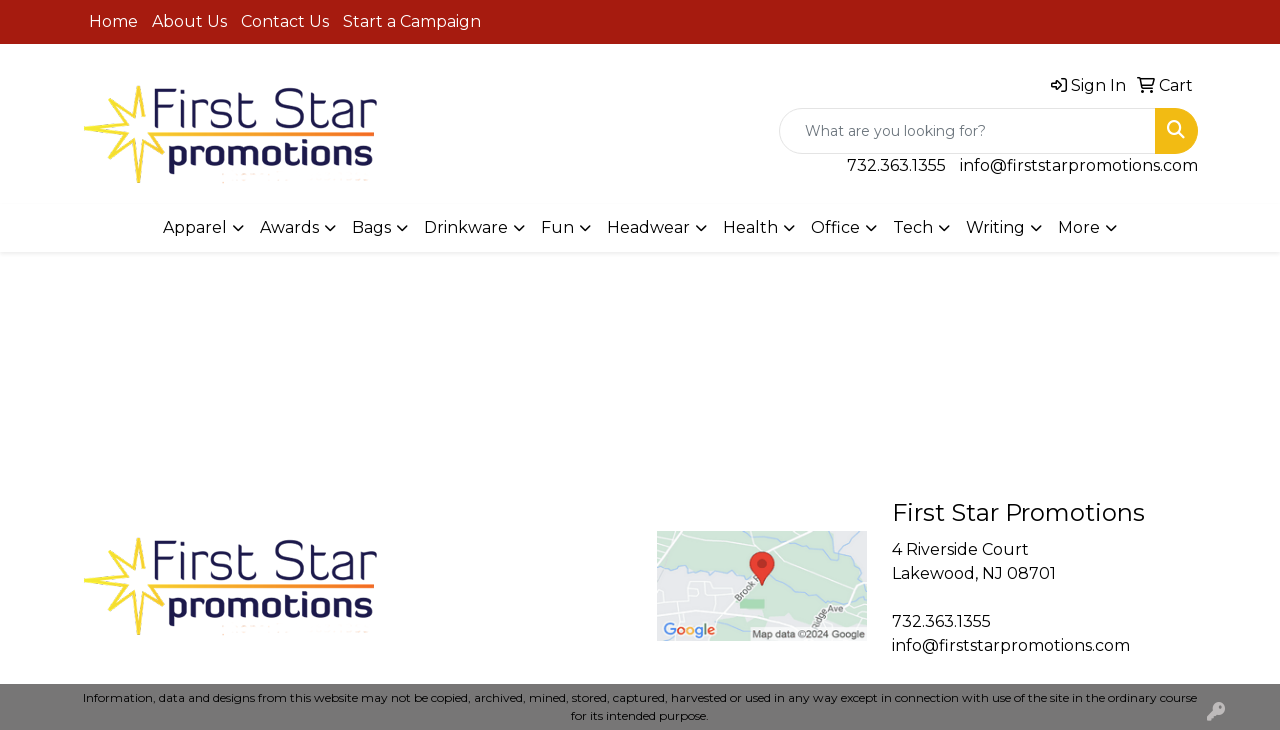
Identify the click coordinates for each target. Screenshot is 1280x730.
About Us (189, 21)
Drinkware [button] (466, 227)
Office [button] (835, 227)
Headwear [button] (648, 227)
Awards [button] (289, 227)
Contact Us (285, 21)
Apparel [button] (195, 227)
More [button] (1079, 227)
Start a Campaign (412, 21)
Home (113, 21)
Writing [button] (995, 227)
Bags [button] (371, 227)
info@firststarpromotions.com (1079, 165)
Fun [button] (557, 227)
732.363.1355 (896, 165)
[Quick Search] (967, 131)
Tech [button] (913, 227)
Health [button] (750, 227)
